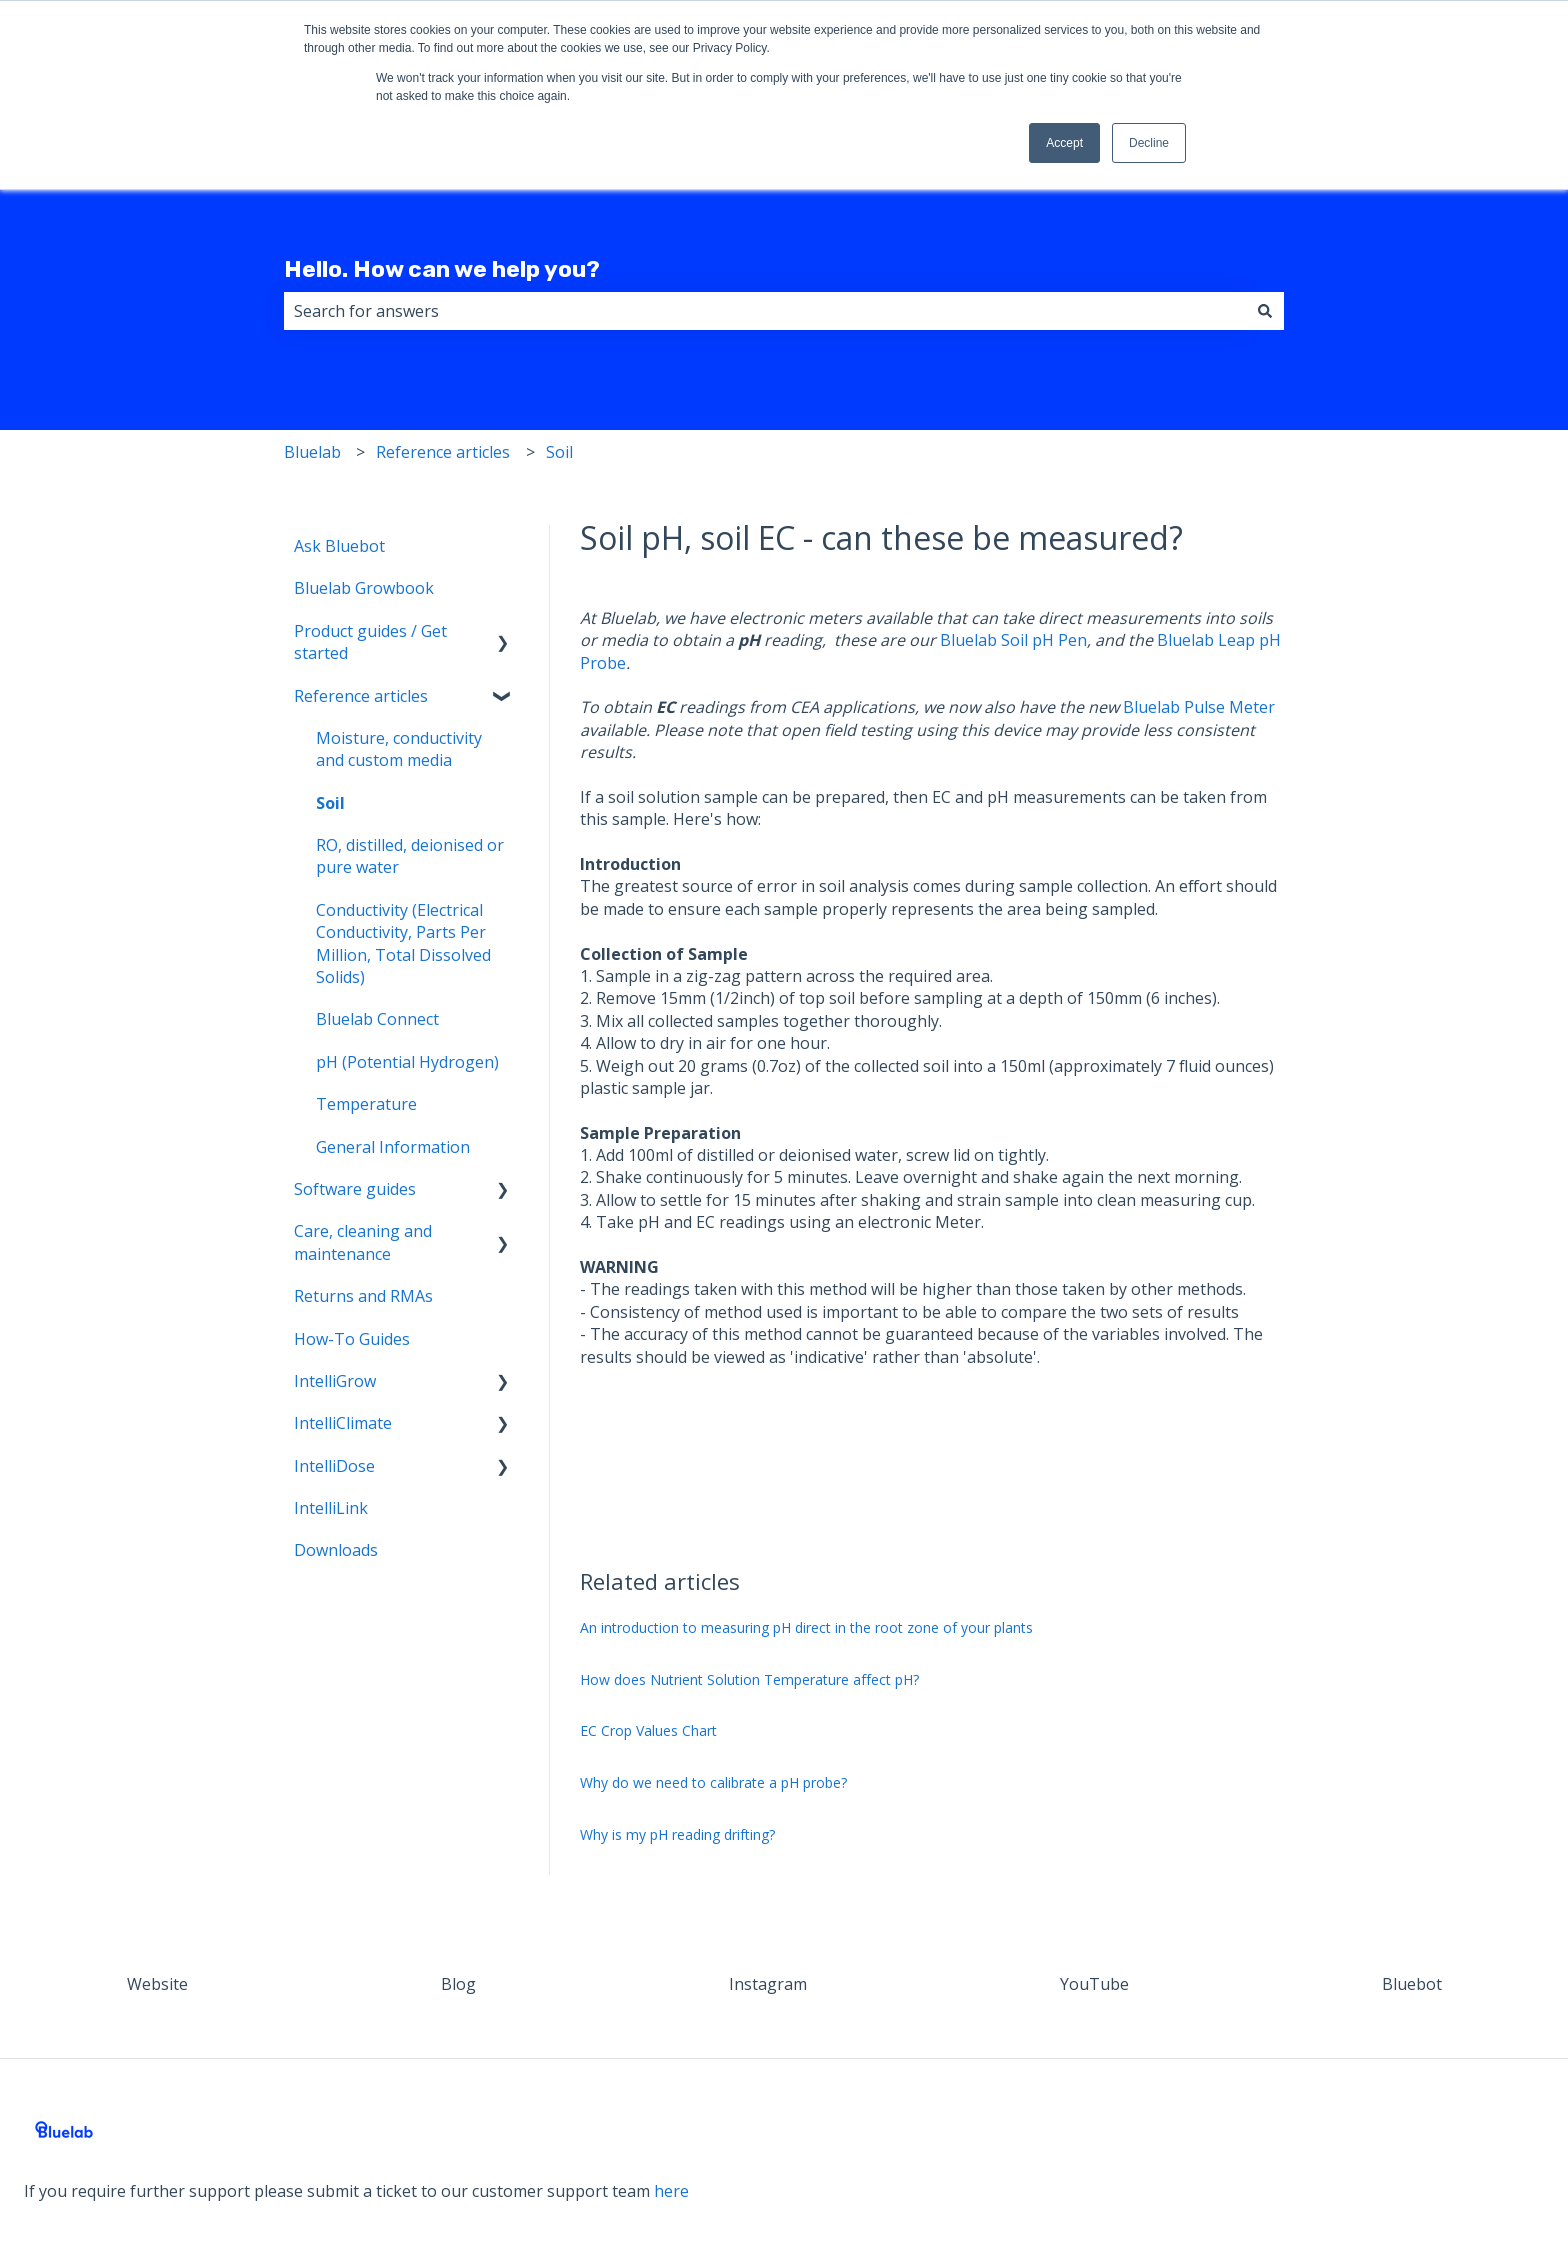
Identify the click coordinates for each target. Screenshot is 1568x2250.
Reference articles (443, 452)
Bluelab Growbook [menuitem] (364, 588)
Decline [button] (1149, 143)
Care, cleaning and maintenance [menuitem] (363, 1242)
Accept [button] (1064, 143)
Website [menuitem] (157, 1984)
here (671, 2191)
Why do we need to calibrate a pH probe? (713, 1782)
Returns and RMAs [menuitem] (363, 1296)
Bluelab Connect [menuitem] (377, 1019)
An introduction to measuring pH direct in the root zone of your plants (806, 1627)
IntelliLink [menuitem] (331, 1508)
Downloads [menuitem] (336, 1550)
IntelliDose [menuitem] (334, 1466)
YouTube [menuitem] (1094, 1984)
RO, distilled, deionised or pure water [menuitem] (410, 856)
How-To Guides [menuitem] (352, 1339)
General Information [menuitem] (393, 1147)
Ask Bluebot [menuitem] (339, 546)
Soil (559, 452)
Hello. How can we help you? (442, 269)
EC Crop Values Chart (648, 1730)
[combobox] (765, 311)
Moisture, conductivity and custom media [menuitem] (399, 749)
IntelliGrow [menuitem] (335, 1381)
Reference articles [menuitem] (361, 696)
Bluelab (312, 452)
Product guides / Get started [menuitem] (370, 642)
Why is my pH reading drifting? (677, 1834)
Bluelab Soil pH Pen (1013, 640)
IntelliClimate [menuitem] (343, 1423)
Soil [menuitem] (330, 803)
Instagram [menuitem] (768, 1984)
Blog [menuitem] (458, 1984)
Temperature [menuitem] (366, 1104)
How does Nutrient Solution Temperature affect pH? (749, 1679)
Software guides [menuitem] (355, 1189)
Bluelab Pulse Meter (1199, 707)
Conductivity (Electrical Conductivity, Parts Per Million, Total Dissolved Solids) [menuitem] (403, 943)
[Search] (1265, 311)
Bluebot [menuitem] (1412, 1984)
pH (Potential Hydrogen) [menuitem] (407, 1062)
